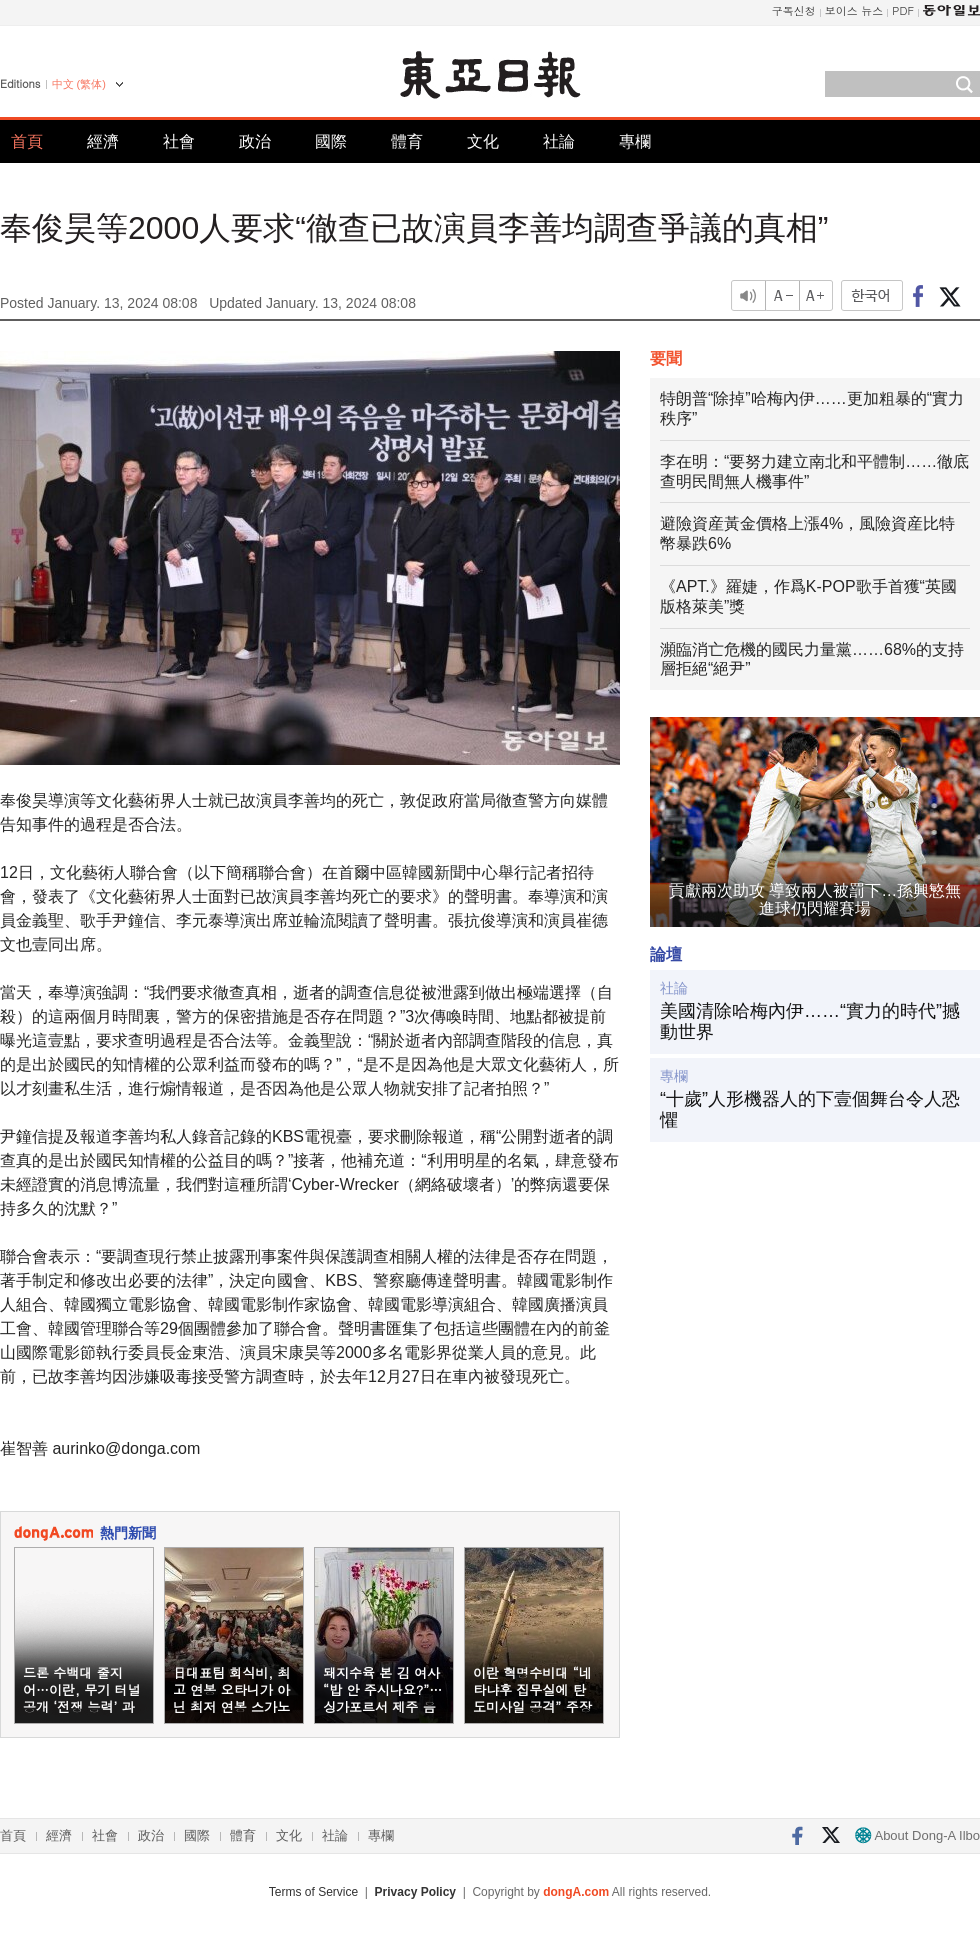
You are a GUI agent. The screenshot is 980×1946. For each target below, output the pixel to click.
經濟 (103, 141)
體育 (407, 141)
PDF (903, 10)
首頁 (27, 141)
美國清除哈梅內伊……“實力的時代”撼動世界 (810, 1022)
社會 (179, 141)
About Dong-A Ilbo (917, 1835)
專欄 (635, 141)
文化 (483, 141)
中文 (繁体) (79, 84)
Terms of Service (313, 1892)
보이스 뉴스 (854, 10)
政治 (255, 141)
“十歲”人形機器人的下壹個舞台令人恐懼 (810, 1110)
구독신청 (794, 10)
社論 (559, 141)
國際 (331, 141)
